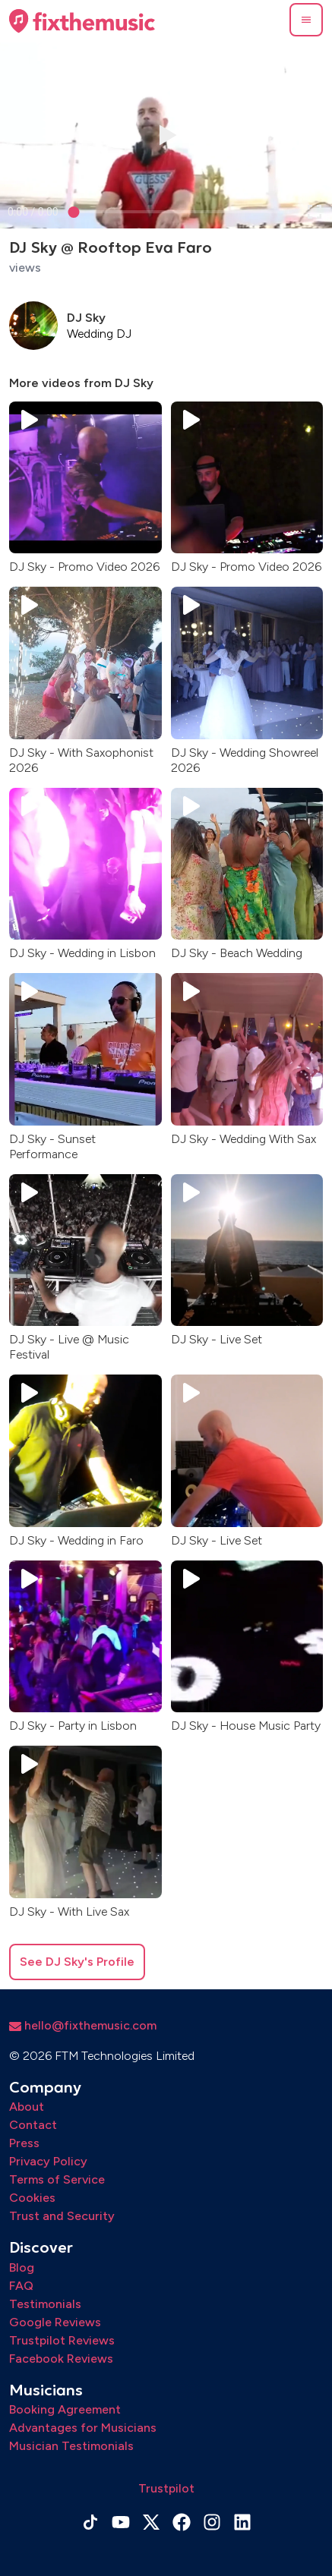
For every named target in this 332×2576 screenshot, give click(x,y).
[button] (306, 19)
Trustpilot (166, 2488)
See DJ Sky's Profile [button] (77, 1961)
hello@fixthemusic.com (83, 2025)
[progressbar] (33, 211)
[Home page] (82, 21)
